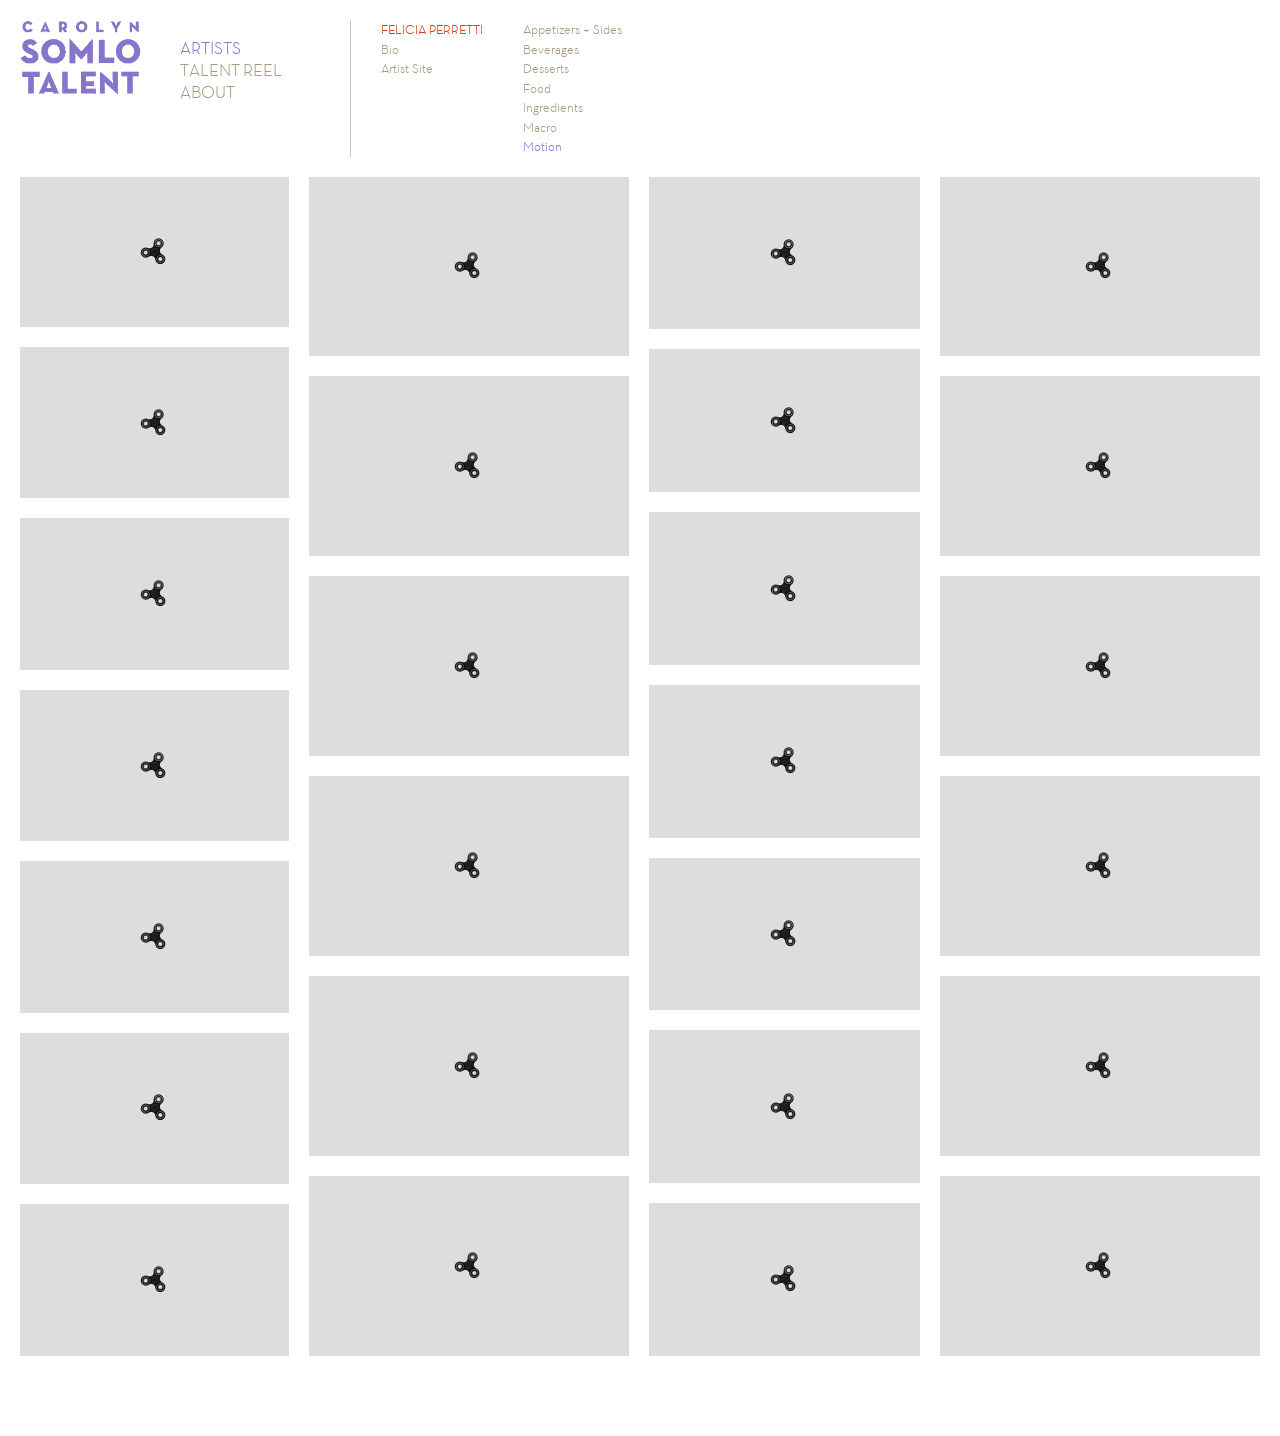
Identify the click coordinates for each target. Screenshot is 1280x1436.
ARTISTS (210, 48)
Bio (390, 49)
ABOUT (207, 92)
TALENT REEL (231, 70)
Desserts (546, 68)
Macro (540, 127)
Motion (542, 146)
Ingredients (553, 107)
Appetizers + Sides (572, 29)
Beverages (551, 49)
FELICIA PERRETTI (432, 29)
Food (537, 88)
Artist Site (407, 68)
